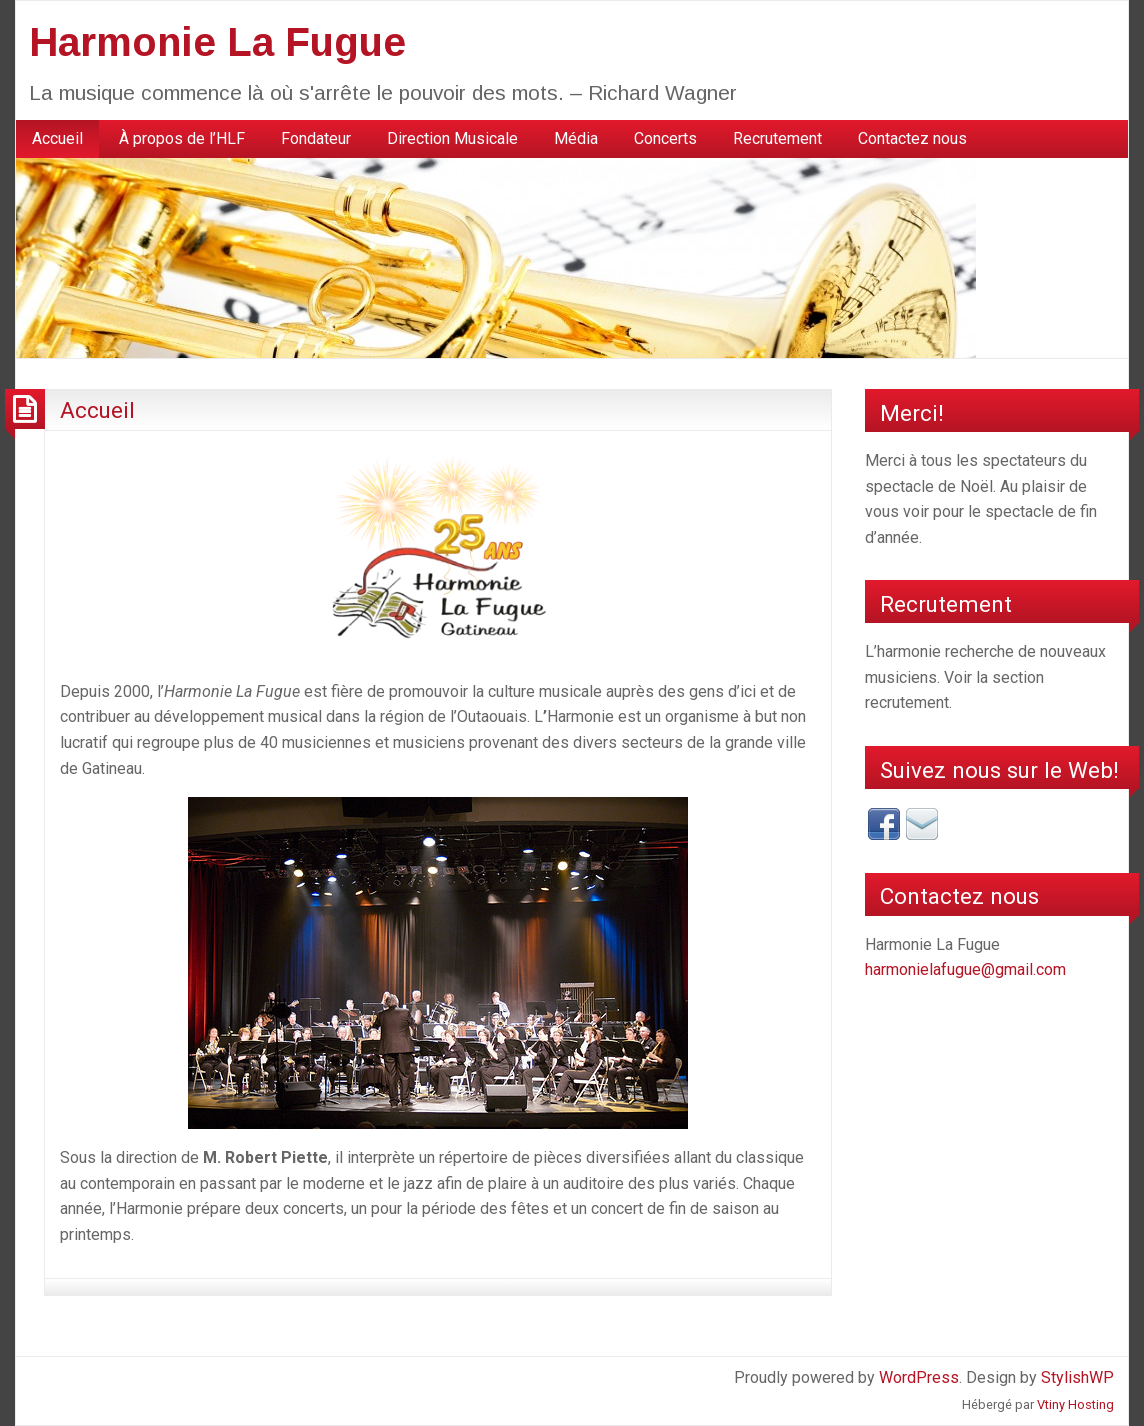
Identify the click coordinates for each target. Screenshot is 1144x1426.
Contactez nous (912, 138)
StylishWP (1077, 1377)
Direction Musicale (452, 138)
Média (576, 138)
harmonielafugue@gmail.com (965, 969)
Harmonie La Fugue (217, 42)
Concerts (665, 138)
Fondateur (316, 138)
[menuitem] (57, 139)
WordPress (919, 1377)
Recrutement (777, 138)
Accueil (57, 138)
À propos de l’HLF (182, 138)
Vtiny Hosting (1075, 1404)
